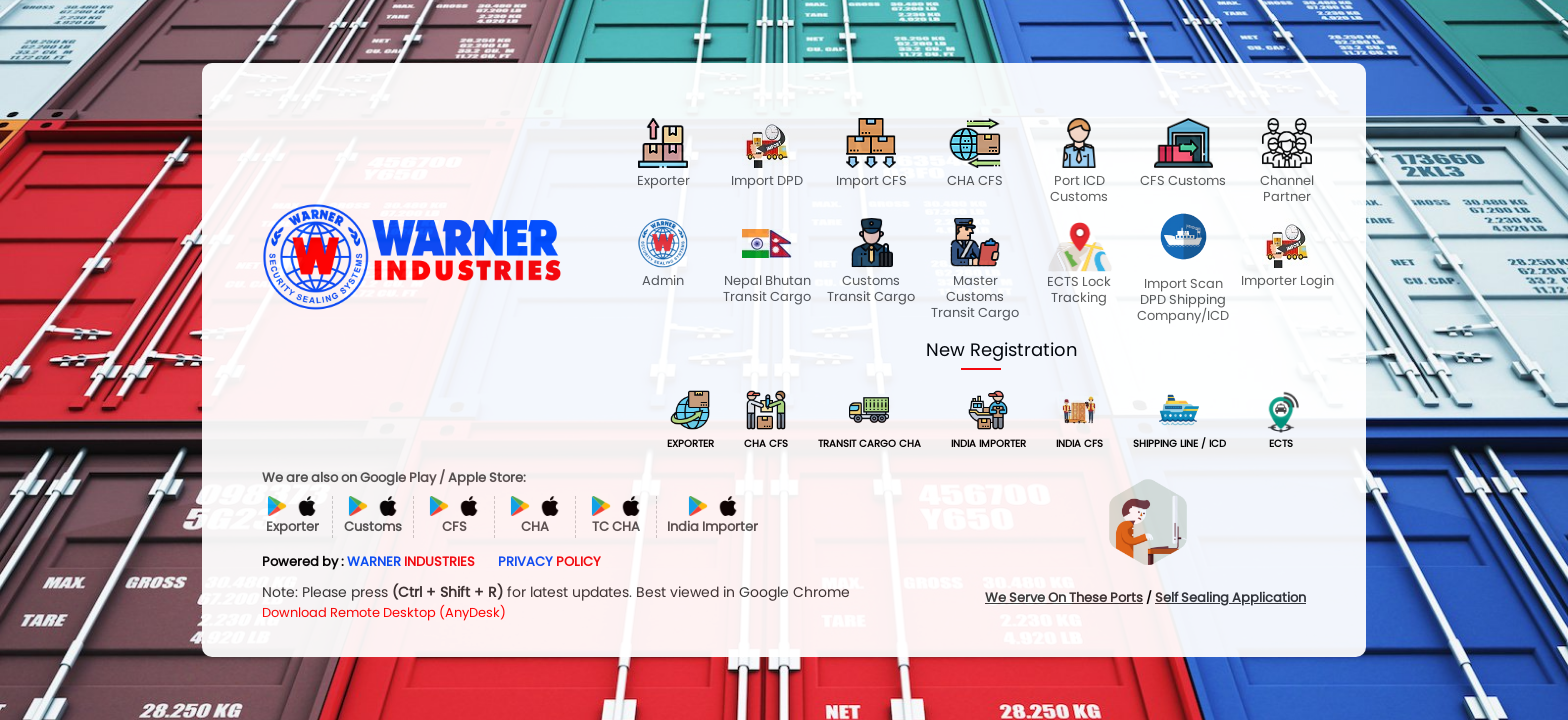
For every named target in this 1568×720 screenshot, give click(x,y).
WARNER (411, 561)
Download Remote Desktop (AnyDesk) (384, 612)
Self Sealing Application (1230, 597)
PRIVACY (549, 561)
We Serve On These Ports (1064, 597)
